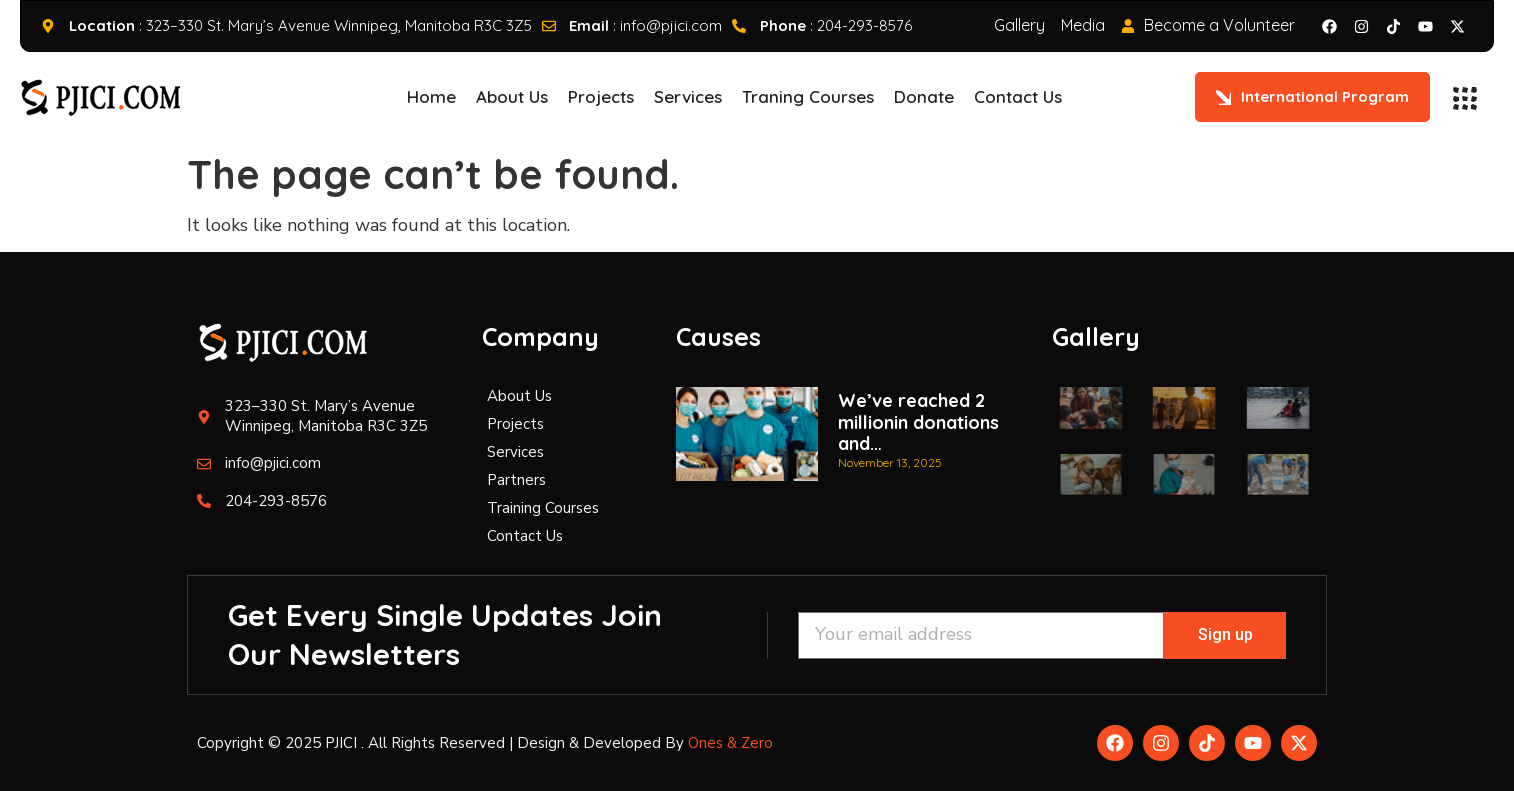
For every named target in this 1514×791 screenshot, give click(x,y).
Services (688, 96)
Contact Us (1018, 96)
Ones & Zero (730, 743)
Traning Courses (808, 96)
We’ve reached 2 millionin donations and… (918, 422)
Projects (601, 96)
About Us (512, 96)
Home (431, 96)
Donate (924, 96)
